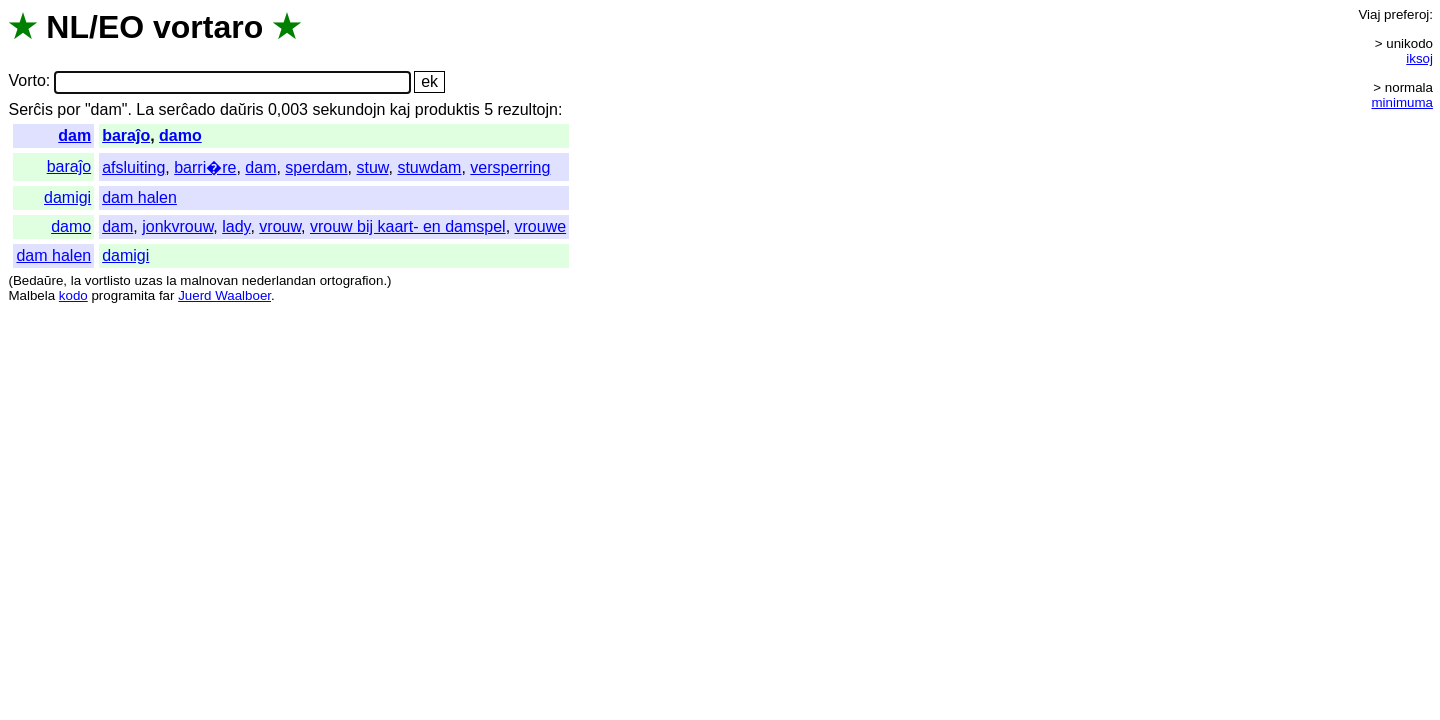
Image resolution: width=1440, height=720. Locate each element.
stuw (373, 167)
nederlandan (279, 280)
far (167, 295)
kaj (400, 109)
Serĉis (30, 109)
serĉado (187, 109)
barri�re (205, 167)
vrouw (280, 226)
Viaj (1369, 14)
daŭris (242, 109)
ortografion (352, 280)
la (76, 280)
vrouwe (541, 226)
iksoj (1419, 58)
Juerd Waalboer (224, 295)
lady (236, 226)
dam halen (139, 197)
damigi (67, 197)
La (145, 109)
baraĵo (126, 135)
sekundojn (348, 109)
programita (123, 295)
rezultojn (527, 109)
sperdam (316, 167)
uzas (148, 280)
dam (74, 135)
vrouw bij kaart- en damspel (408, 226)
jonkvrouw (177, 226)
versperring (510, 167)
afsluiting (133, 167)
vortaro (208, 27)
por (68, 109)
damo (180, 135)
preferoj (1406, 14)
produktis (447, 109)
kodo (73, 295)
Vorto (26, 81)
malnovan (209, 280)
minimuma (1402, 102)
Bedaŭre (38, 280)
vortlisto (108, 280)
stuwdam (429, 167)
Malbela (31, 295)
